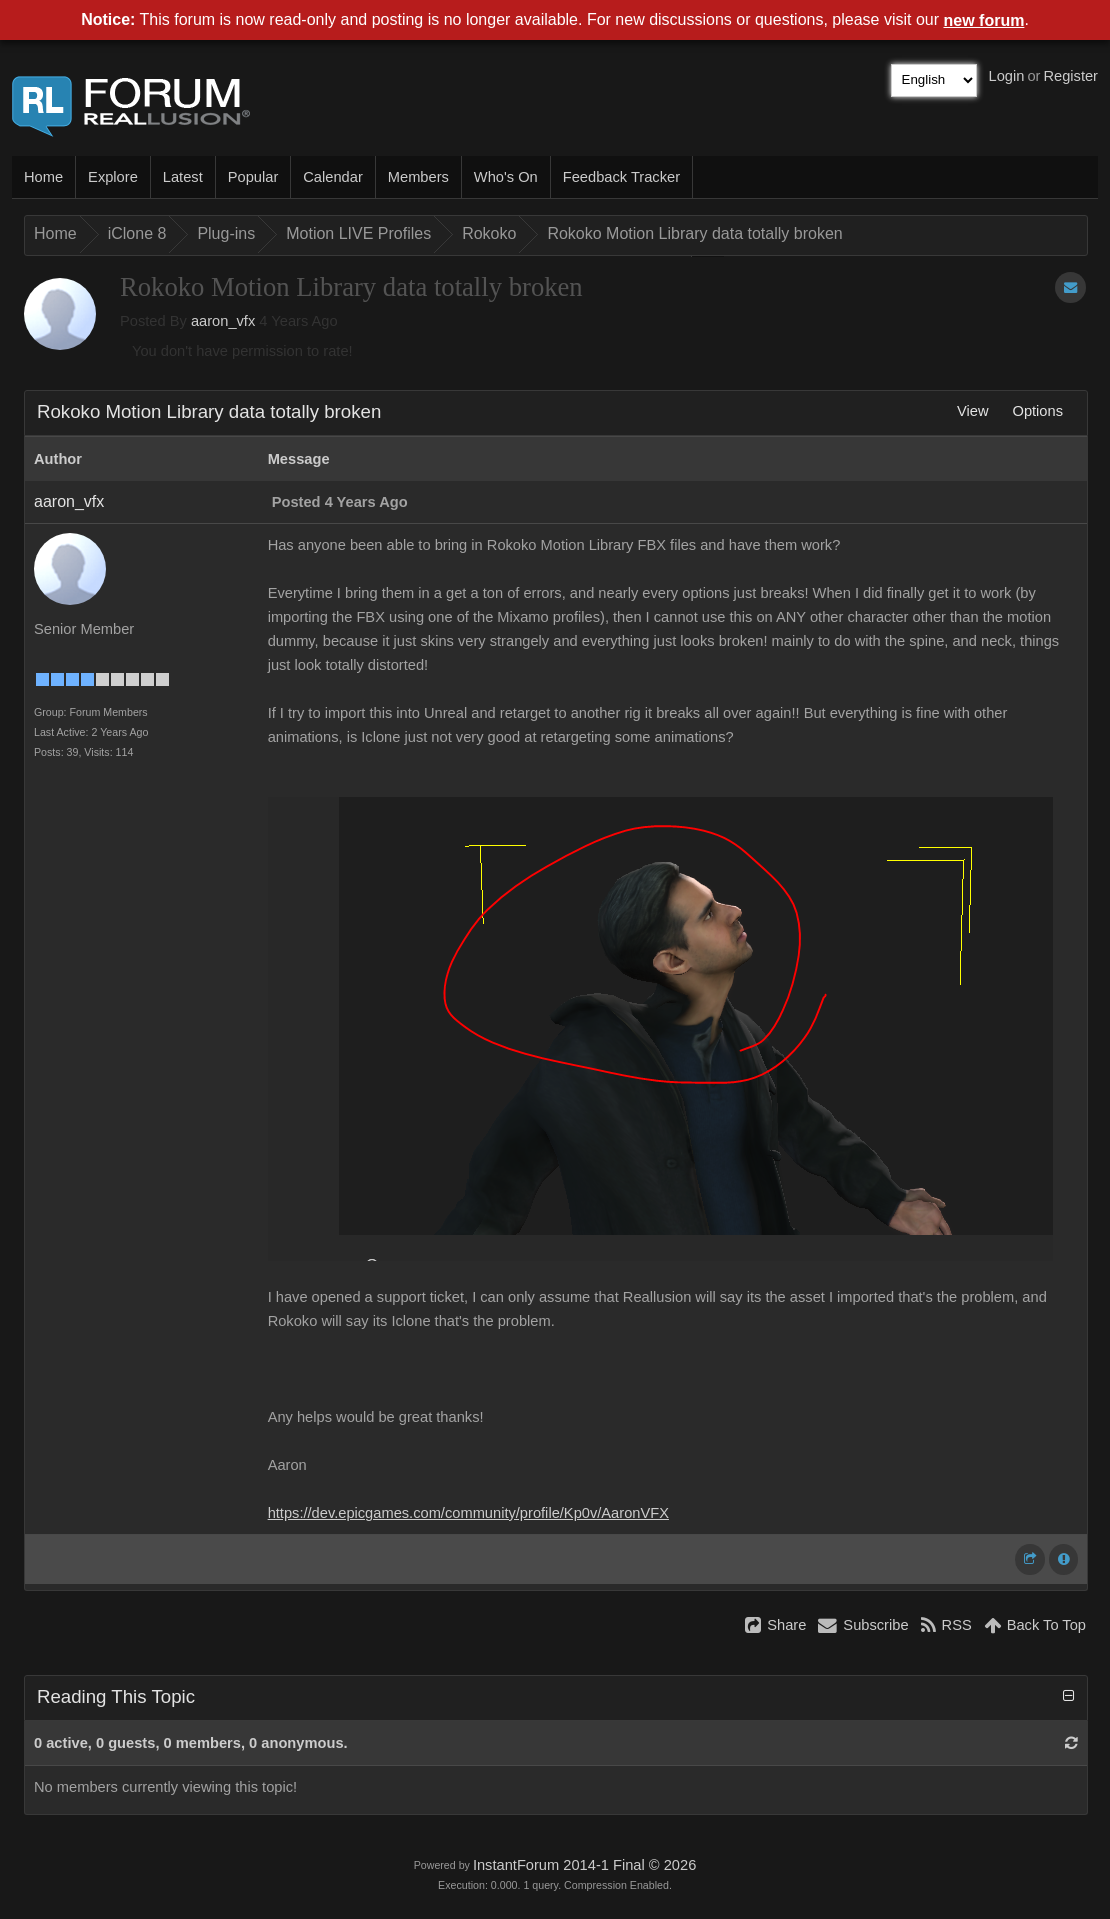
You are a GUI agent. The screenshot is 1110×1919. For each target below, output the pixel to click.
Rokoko (489, 233)
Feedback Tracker (621, 177)
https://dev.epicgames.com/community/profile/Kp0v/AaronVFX (468, 1513)
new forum (984, 20)
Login (1007, 76)
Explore (113, 177)
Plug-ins (226, 233)
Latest (183, 177)
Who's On (506, 177)
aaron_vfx (223, 321)
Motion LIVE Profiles (358, 233)
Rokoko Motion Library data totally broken (694, 233)
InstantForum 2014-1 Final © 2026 (584, 1865)
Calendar (332, 177)
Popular (253, 177)
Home (43, 177)
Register (1070, 76)
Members (418, 177)
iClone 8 (137, 233)
